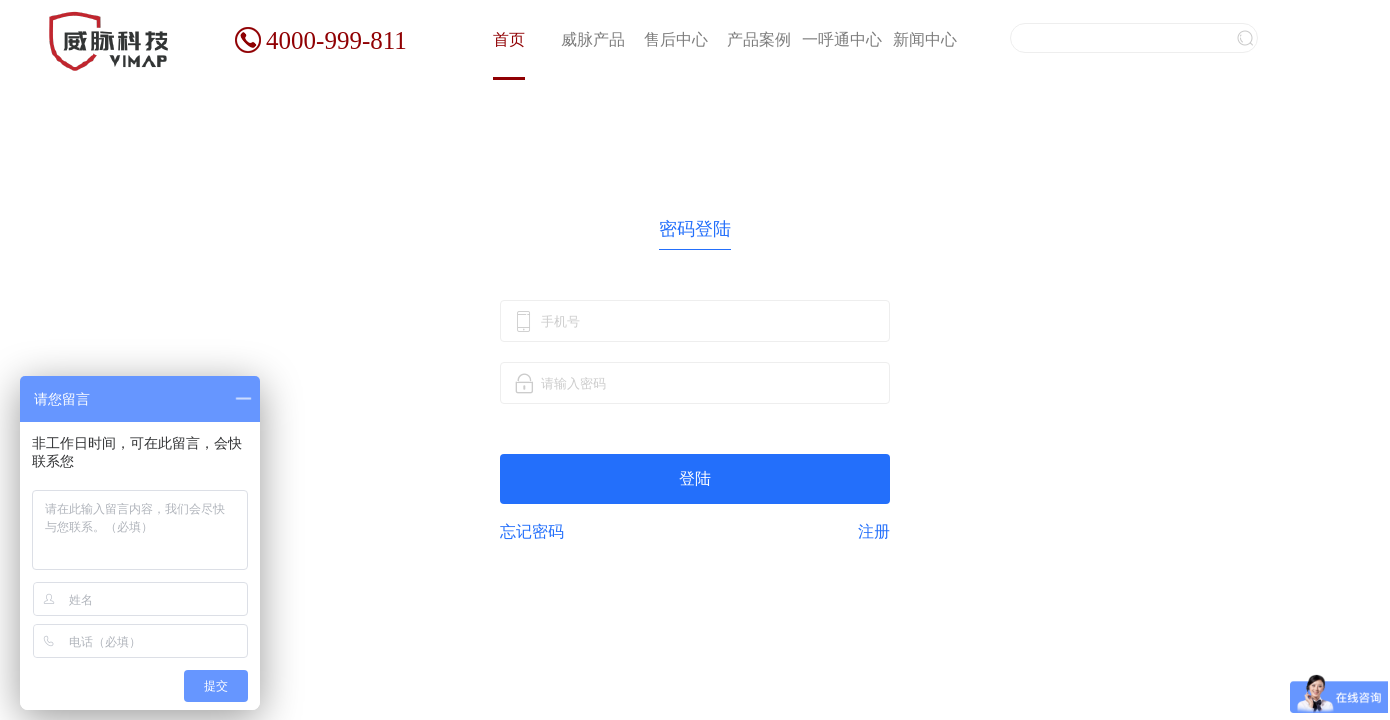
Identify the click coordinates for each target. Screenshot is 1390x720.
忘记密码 (532, 531)
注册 (874, 532)
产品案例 (759, 39)
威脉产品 (593, 39)
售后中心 (676, 39)
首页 (509, 39)
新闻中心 (925, 39)
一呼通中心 (842, 39)
